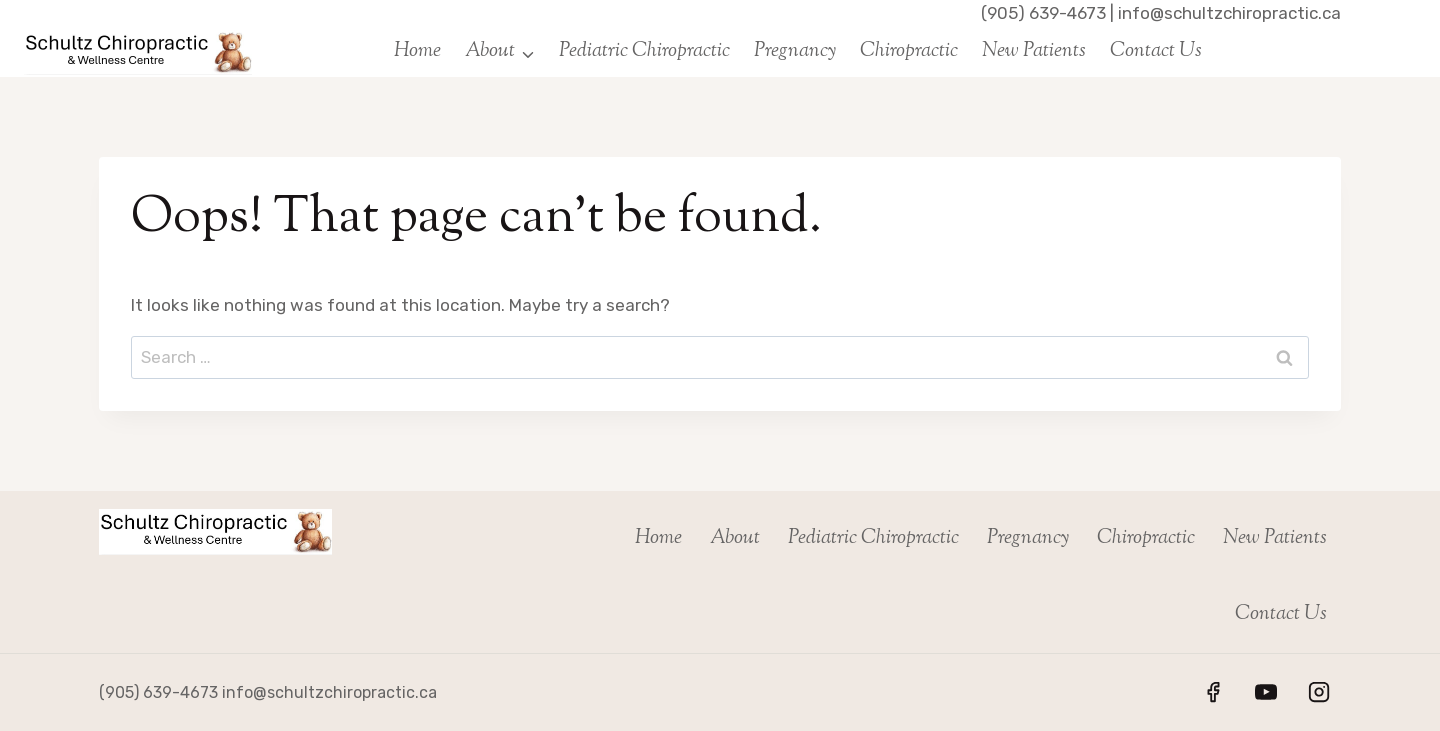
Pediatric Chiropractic (644, 51)
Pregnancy (795, 51)
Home (417, 51)
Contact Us (1156, 51)
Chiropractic (909, 51)
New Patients (1034, 51)
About (735, 538)
